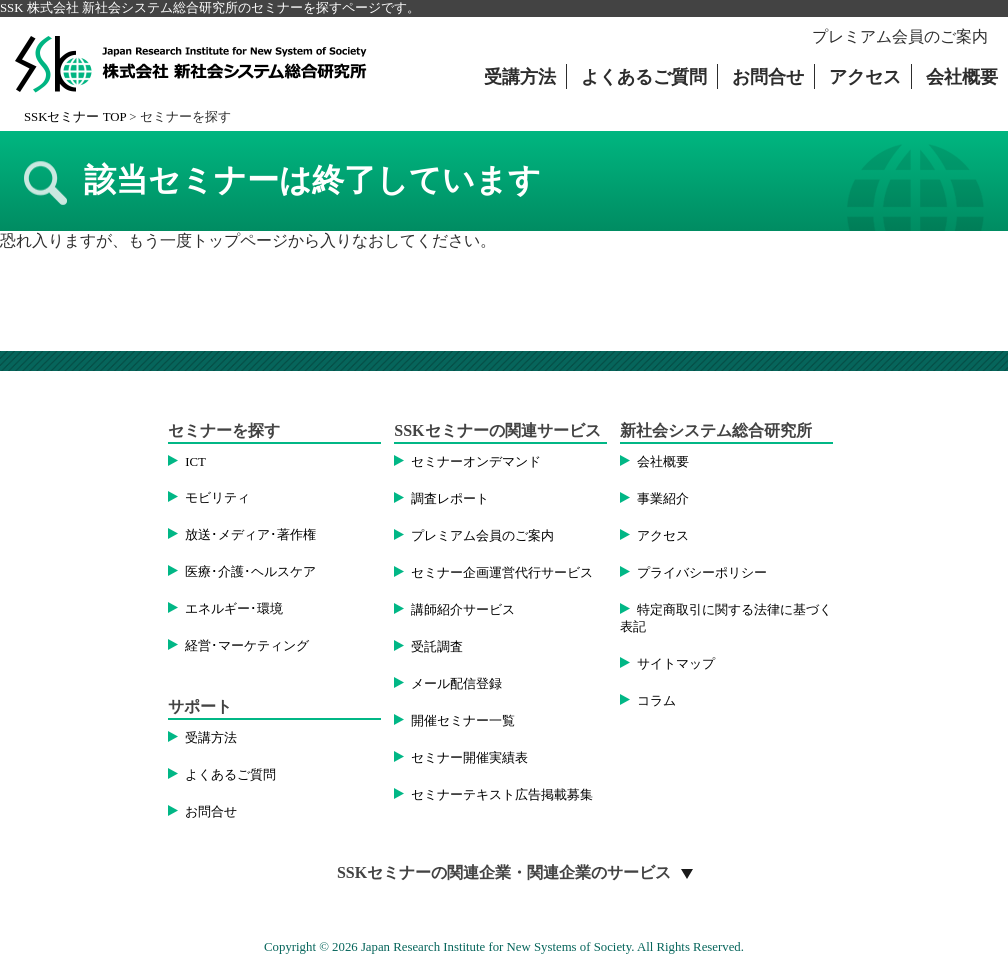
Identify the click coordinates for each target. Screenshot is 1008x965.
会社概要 (962, 77)
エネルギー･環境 (234, 609)
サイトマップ (676, 664)
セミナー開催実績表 (469, 758)
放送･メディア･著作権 (250, 535)
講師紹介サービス (463, 610)
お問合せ (768, 77)
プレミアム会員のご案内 (900, 36)
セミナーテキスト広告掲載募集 (502, 795)
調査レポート (450, 499)
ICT (195, 462)
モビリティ (217, 498)
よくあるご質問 (644, 77)
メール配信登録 (456, 684)
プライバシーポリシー (702, 573)
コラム (656, 701)
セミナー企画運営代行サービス (502, 573)
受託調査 (437, 647)
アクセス (865, 77)
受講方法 (520, 77)
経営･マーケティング (247, 646)
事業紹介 (663, 499)
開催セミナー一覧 (463, 721)
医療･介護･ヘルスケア (250, 572)
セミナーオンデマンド (476, 462)
